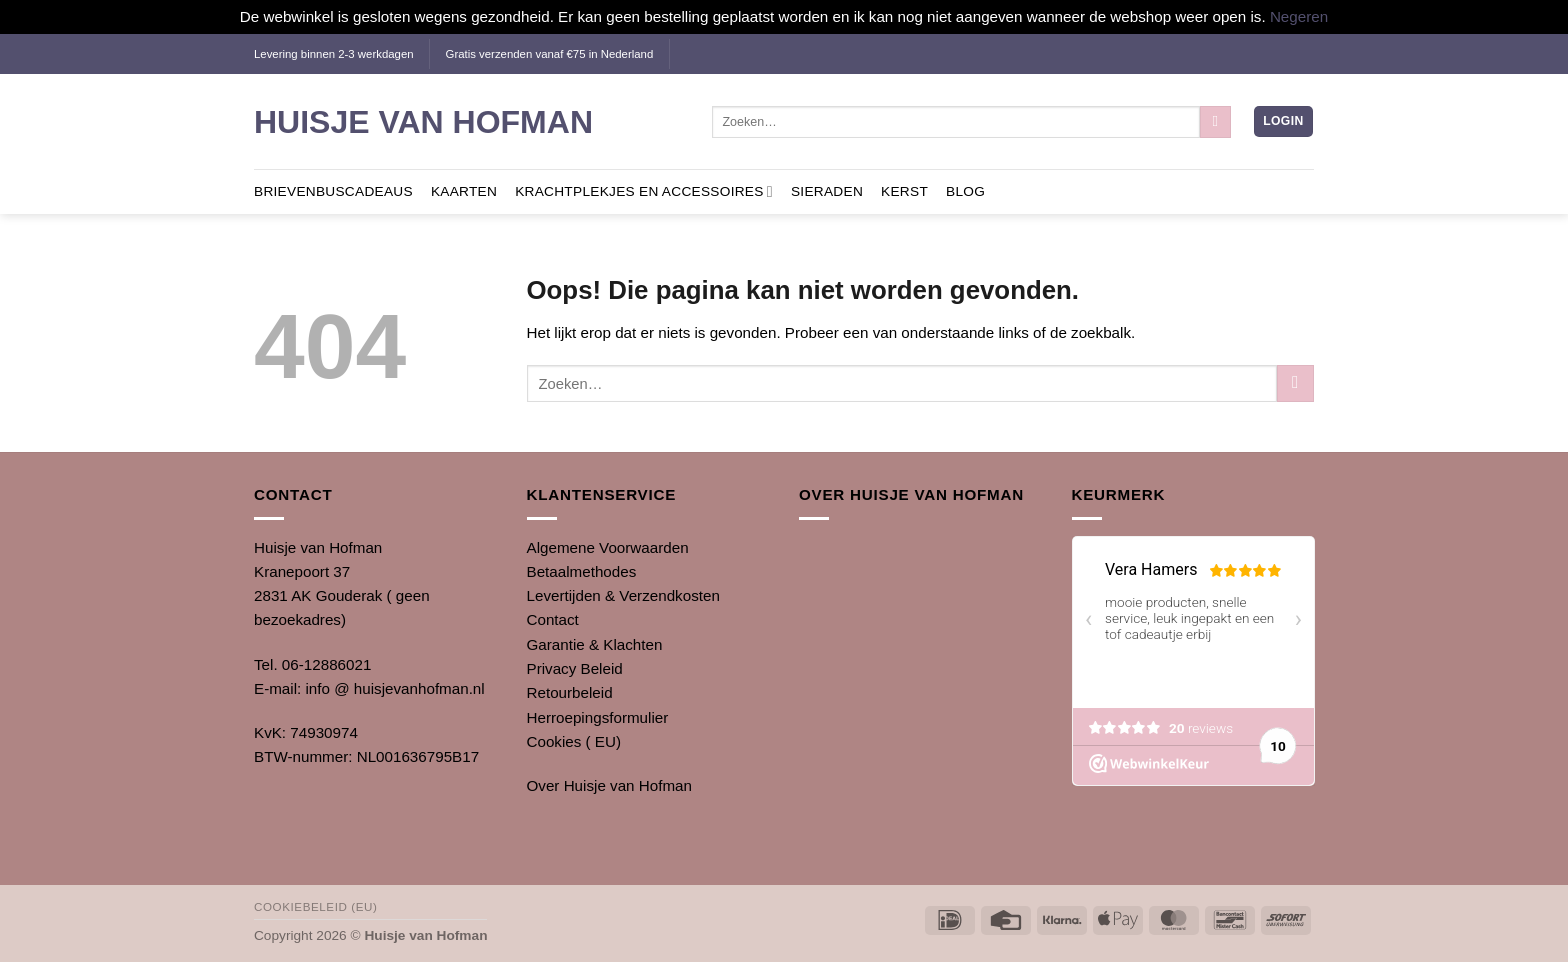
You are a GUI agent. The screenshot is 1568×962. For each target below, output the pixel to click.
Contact (553, 619)
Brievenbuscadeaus (333, 191)
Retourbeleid (570, 692)
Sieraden (827, 191)
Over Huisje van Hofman (609, 785)
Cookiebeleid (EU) (315, 906)
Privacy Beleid (575, 668)
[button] (1283, 121)
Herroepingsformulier (598, 717)
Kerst (904, 191)
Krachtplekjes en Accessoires (644, 191)
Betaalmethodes (582, 571)
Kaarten (464, 191)
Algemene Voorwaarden (608, 547)
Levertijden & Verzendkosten (623, 595)
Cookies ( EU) (574, 741)
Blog (965, 191)
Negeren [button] (1299, 16)
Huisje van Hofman (423, 122)
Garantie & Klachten (595, 644)
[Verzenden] (1215, 122)
